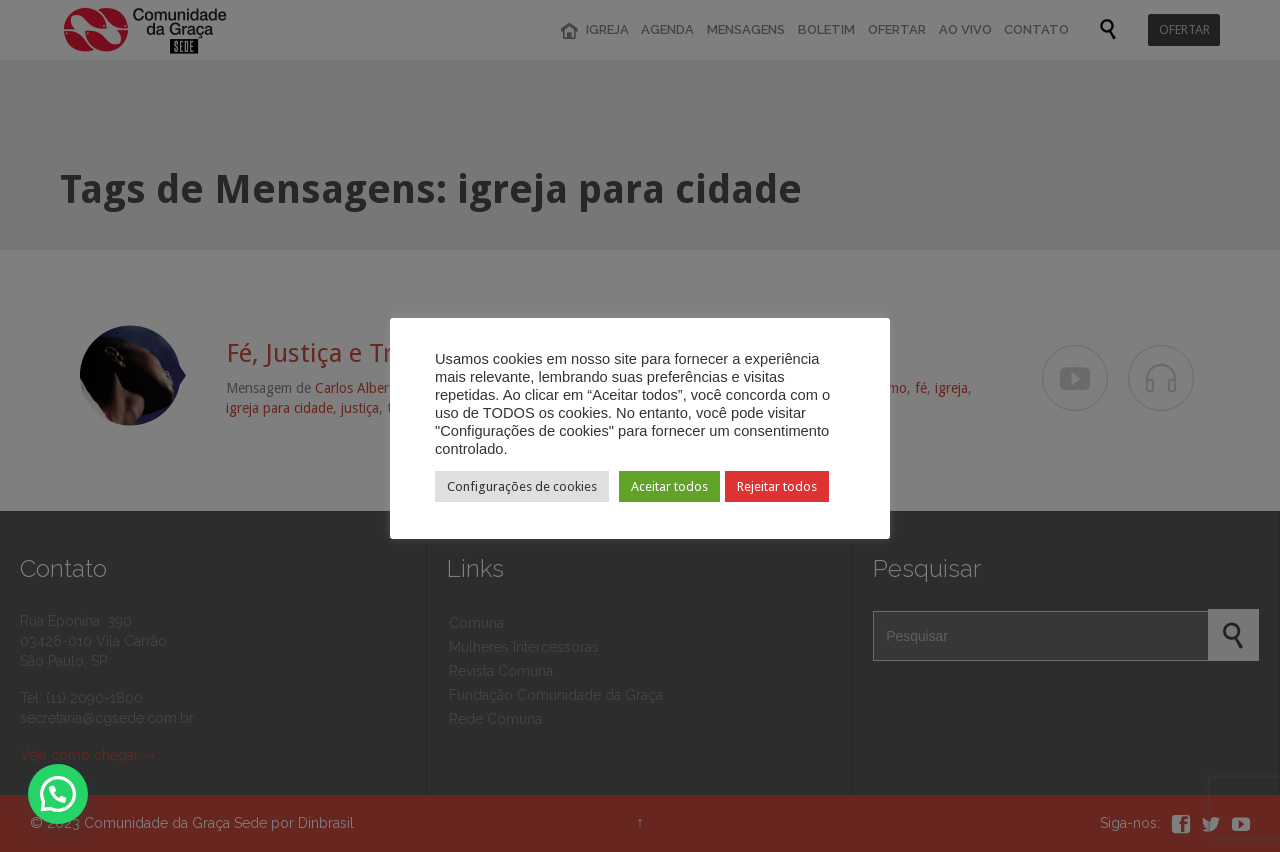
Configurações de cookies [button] (522, 486)
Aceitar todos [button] (669, 486)
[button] (58, 794)
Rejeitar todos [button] (777, 486)
